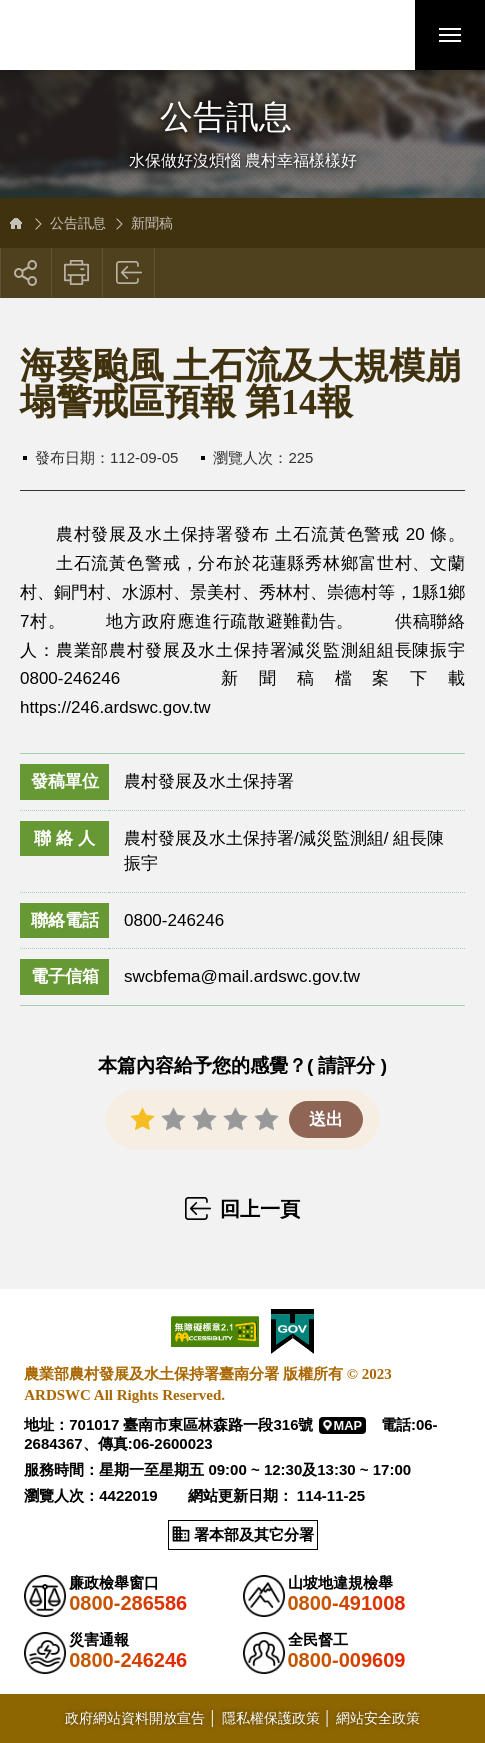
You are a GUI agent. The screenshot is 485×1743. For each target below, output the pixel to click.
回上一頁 (129, 273)
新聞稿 (152, 223)
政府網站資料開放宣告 (135, 1718)
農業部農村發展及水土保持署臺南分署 (153, 35)
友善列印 (77, 273)
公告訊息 (78, 223)
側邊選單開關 (242, 97)
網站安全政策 (378, 1718)
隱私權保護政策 (271, 1718)
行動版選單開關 (450, 39)
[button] (380, 35)
